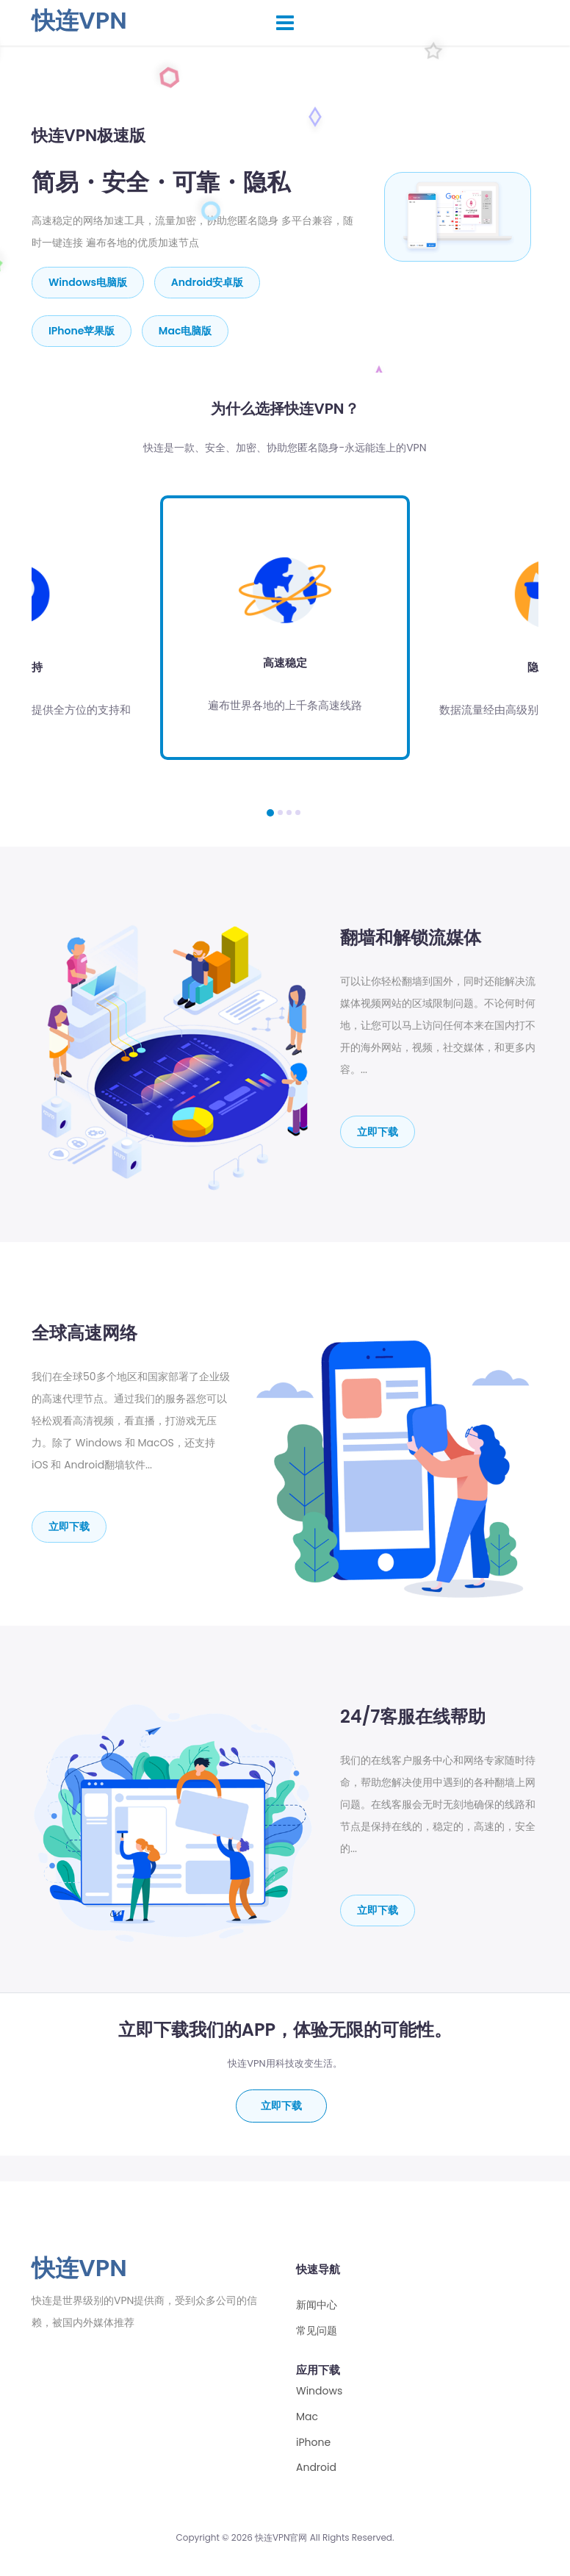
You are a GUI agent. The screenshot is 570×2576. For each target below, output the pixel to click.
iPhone (313, 2442)
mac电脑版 (185, 330)
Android (316, 2468)
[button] (270, 812)
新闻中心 (316, 2305)
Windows (319, 2391)
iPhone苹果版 (81, 330)
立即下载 (377, 1131)
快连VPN (79, 20)
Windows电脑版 (87, 282)
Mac (307, 2417)
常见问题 (316, 2331)
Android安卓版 (207, 282)
